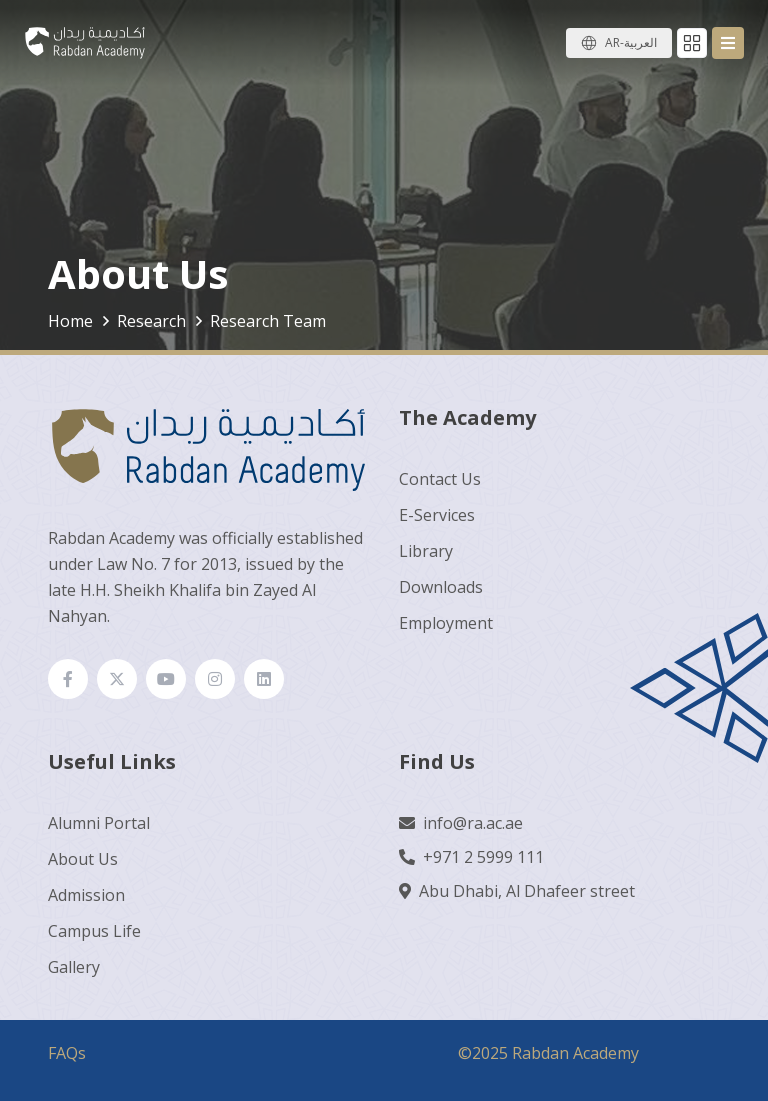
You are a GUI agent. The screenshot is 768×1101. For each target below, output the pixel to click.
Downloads (441, 587)
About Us (83, 859)
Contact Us (440, 479)
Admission (86, 895)
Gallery (74, 967)
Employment (446, 623)
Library (426, 551)
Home (70, 321)
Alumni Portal (99, 823)
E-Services (437, 515)
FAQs (67, 1053)
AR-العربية (631, 42)
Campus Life (94, 931)
